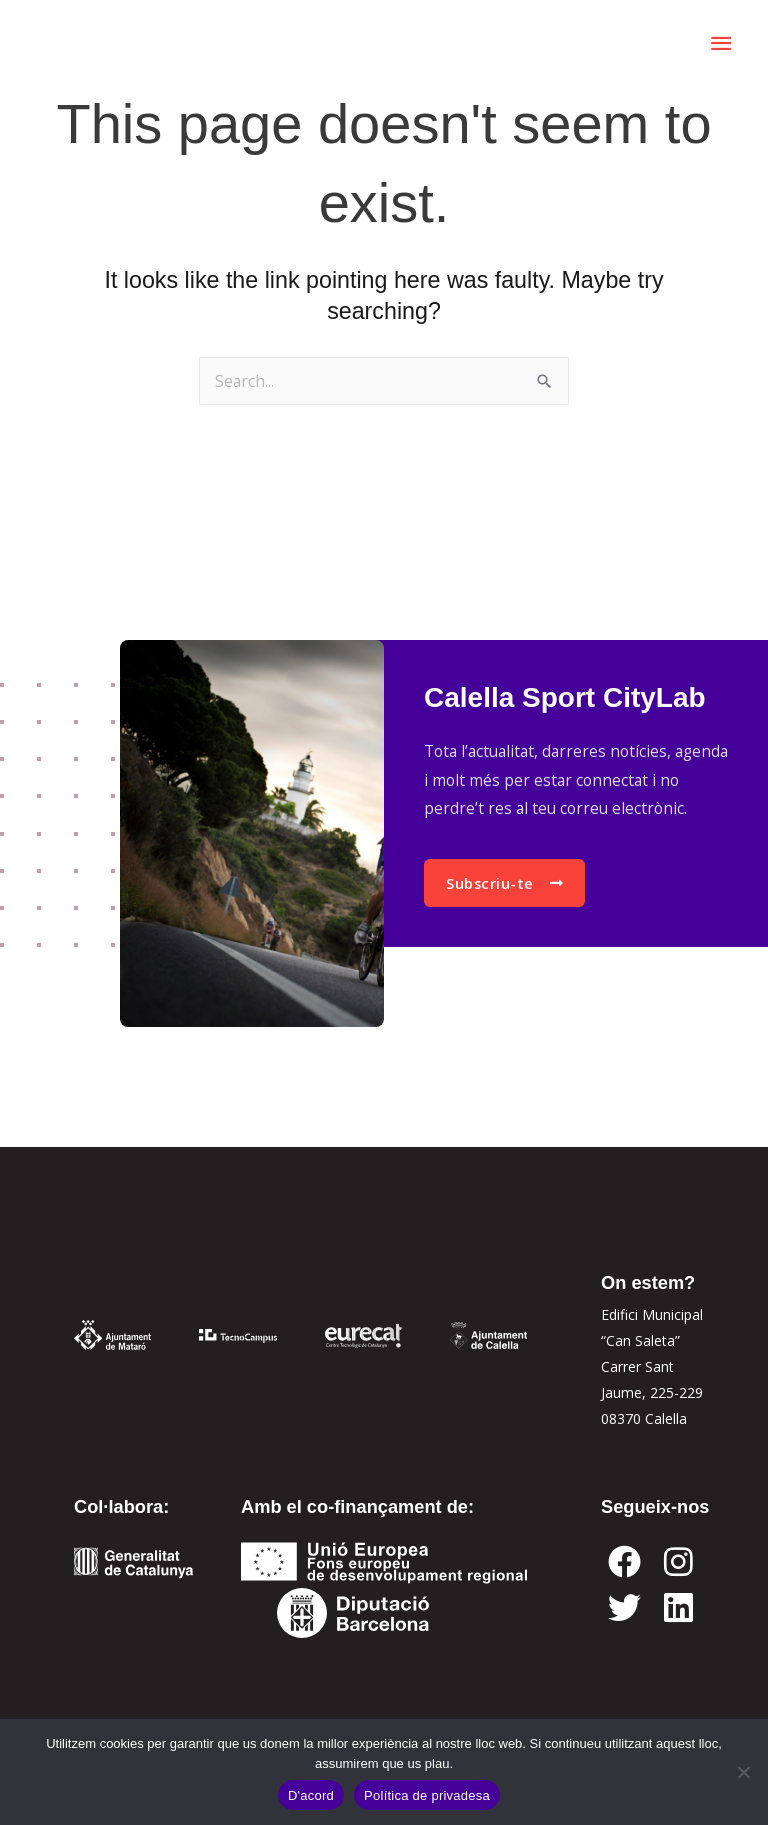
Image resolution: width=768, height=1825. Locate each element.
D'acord (311, 1795)
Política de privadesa (427, 1795)
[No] (743, 1772)
